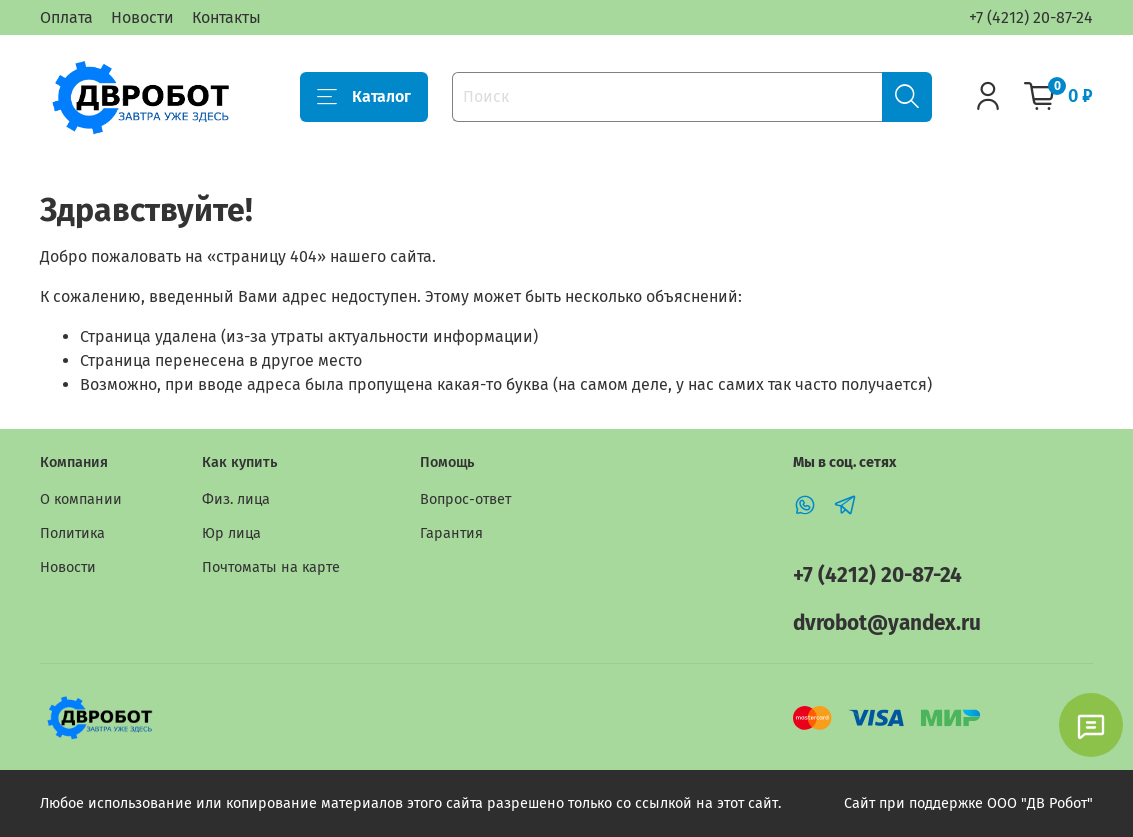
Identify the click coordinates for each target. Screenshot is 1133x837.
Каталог (364, 97)
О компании (81, 499)
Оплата (66, 17)
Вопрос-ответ (465, 499)
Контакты (226, 17)
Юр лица (231, 533)
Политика (72, 533)
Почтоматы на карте (271, 567)
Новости (142, 17)
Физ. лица (236, 499)
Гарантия (451, 533)
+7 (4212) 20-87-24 (1031, 17)
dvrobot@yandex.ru (887, 623)
